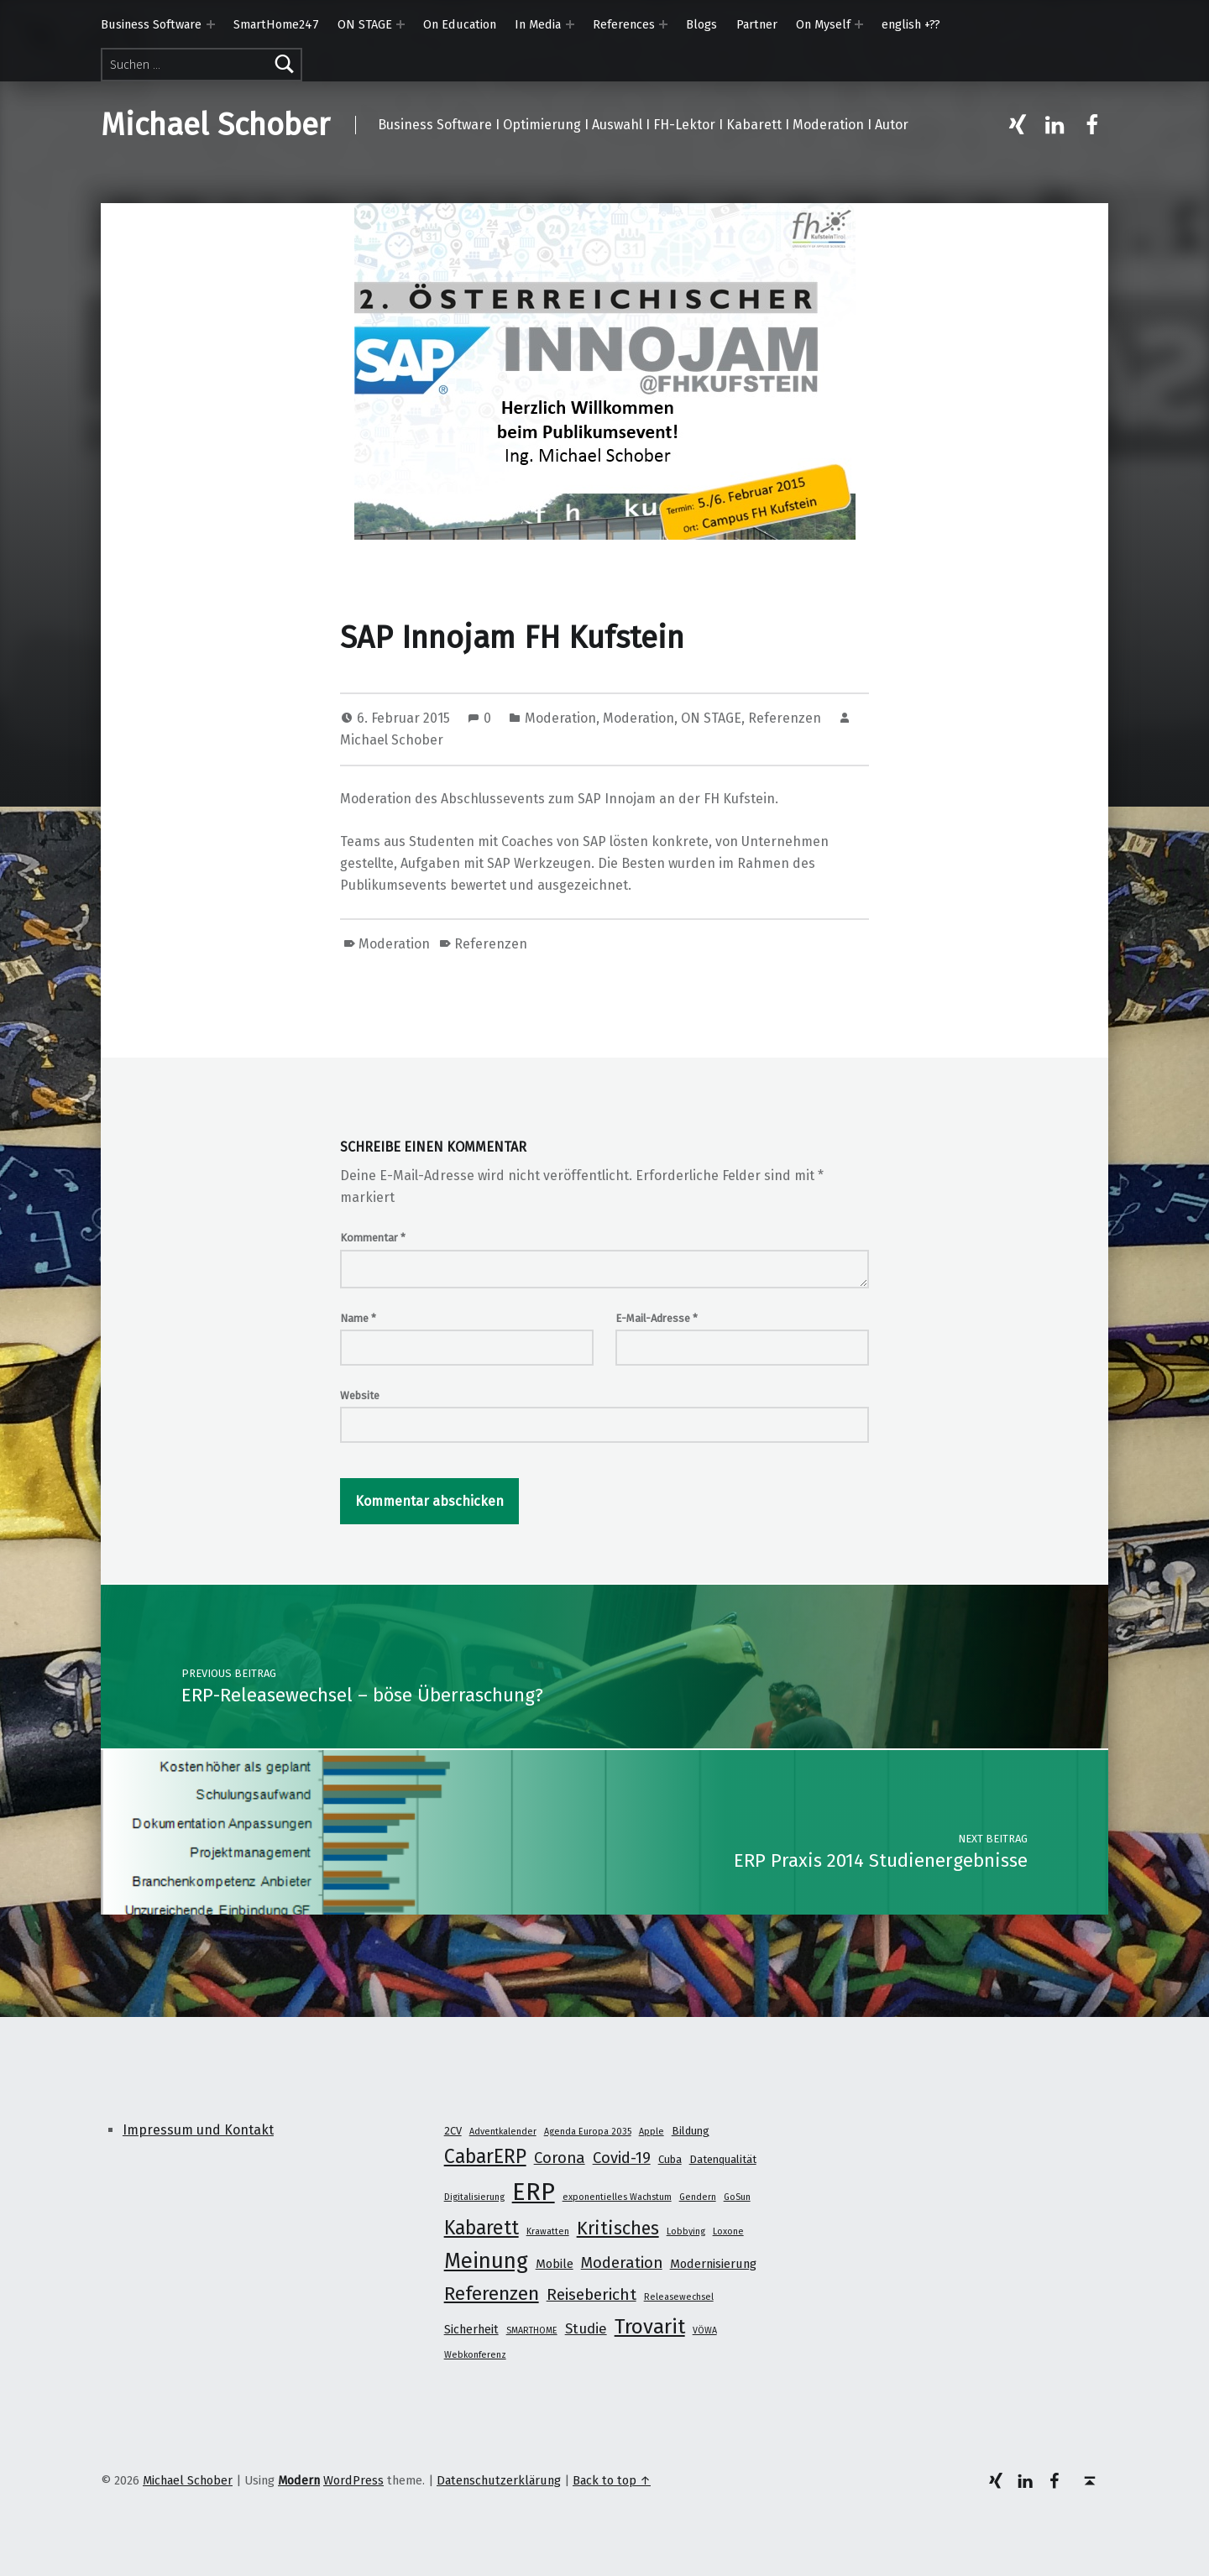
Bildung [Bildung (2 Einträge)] (690, 2130)
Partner (756, 24)
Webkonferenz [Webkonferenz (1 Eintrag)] (475, 2354)
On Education (459, 24)
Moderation (560, 718)
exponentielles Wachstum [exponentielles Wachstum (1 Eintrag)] (617, 2197)
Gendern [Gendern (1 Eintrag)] (697, 2197)
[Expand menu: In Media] (570, 24)
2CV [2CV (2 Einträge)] (453, 2130)
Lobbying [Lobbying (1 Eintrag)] (686, 2231)
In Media (538, 24)
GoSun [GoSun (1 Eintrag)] (737, 2197)
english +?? (911, 24)
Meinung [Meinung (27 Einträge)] (486, 2261)
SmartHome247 (276, 24)
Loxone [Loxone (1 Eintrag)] (728, 2231)
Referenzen (784, 718)
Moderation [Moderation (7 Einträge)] (621, 2263)
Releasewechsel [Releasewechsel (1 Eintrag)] (679, 2296)
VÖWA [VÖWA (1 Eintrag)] (705, 2330)
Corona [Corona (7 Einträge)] (559, 2158)
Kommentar (373, 1237)
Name (358, 1318)
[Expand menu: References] (663, 24)
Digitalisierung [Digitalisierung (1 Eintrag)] (474, 2197)
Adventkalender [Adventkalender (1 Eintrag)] (502, 2131)
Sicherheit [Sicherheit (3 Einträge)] (471, 2329)
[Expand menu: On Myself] (859, 24)
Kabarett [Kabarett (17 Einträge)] (481, 2227)
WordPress (353, 2480)
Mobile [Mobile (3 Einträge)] (554, 2263)
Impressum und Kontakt (198, 2130)
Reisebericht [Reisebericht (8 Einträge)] (591, 2294)
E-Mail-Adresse (656, 1318)
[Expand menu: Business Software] (211, 24)
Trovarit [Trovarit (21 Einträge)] (650, 2326)
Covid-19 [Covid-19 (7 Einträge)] (622, 2158)
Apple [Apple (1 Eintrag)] (651, 2131)
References (624, 24)
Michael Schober (215, 125)
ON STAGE (365, 24)
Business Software (151, 24)
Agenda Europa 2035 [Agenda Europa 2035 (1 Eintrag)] (587, 2131)
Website (359, 1395)
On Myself (823, 24)
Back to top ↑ (612, 2480)
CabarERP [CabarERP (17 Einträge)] (485, 2156)
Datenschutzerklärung (499, 2480)
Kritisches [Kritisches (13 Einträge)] (618, 2228)
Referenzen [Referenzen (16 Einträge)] (491, 2293)
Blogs (701, 24)
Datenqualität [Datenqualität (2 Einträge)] (722, 2159)
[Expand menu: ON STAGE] (400, 24)
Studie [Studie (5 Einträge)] (586, 2328)
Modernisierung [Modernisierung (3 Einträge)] (713, 2263)
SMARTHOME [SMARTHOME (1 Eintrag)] (531, 2330)
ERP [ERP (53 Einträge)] (533, 2192)
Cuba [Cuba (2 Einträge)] (670, 2159)
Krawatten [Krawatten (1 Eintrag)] (547, 2231)
